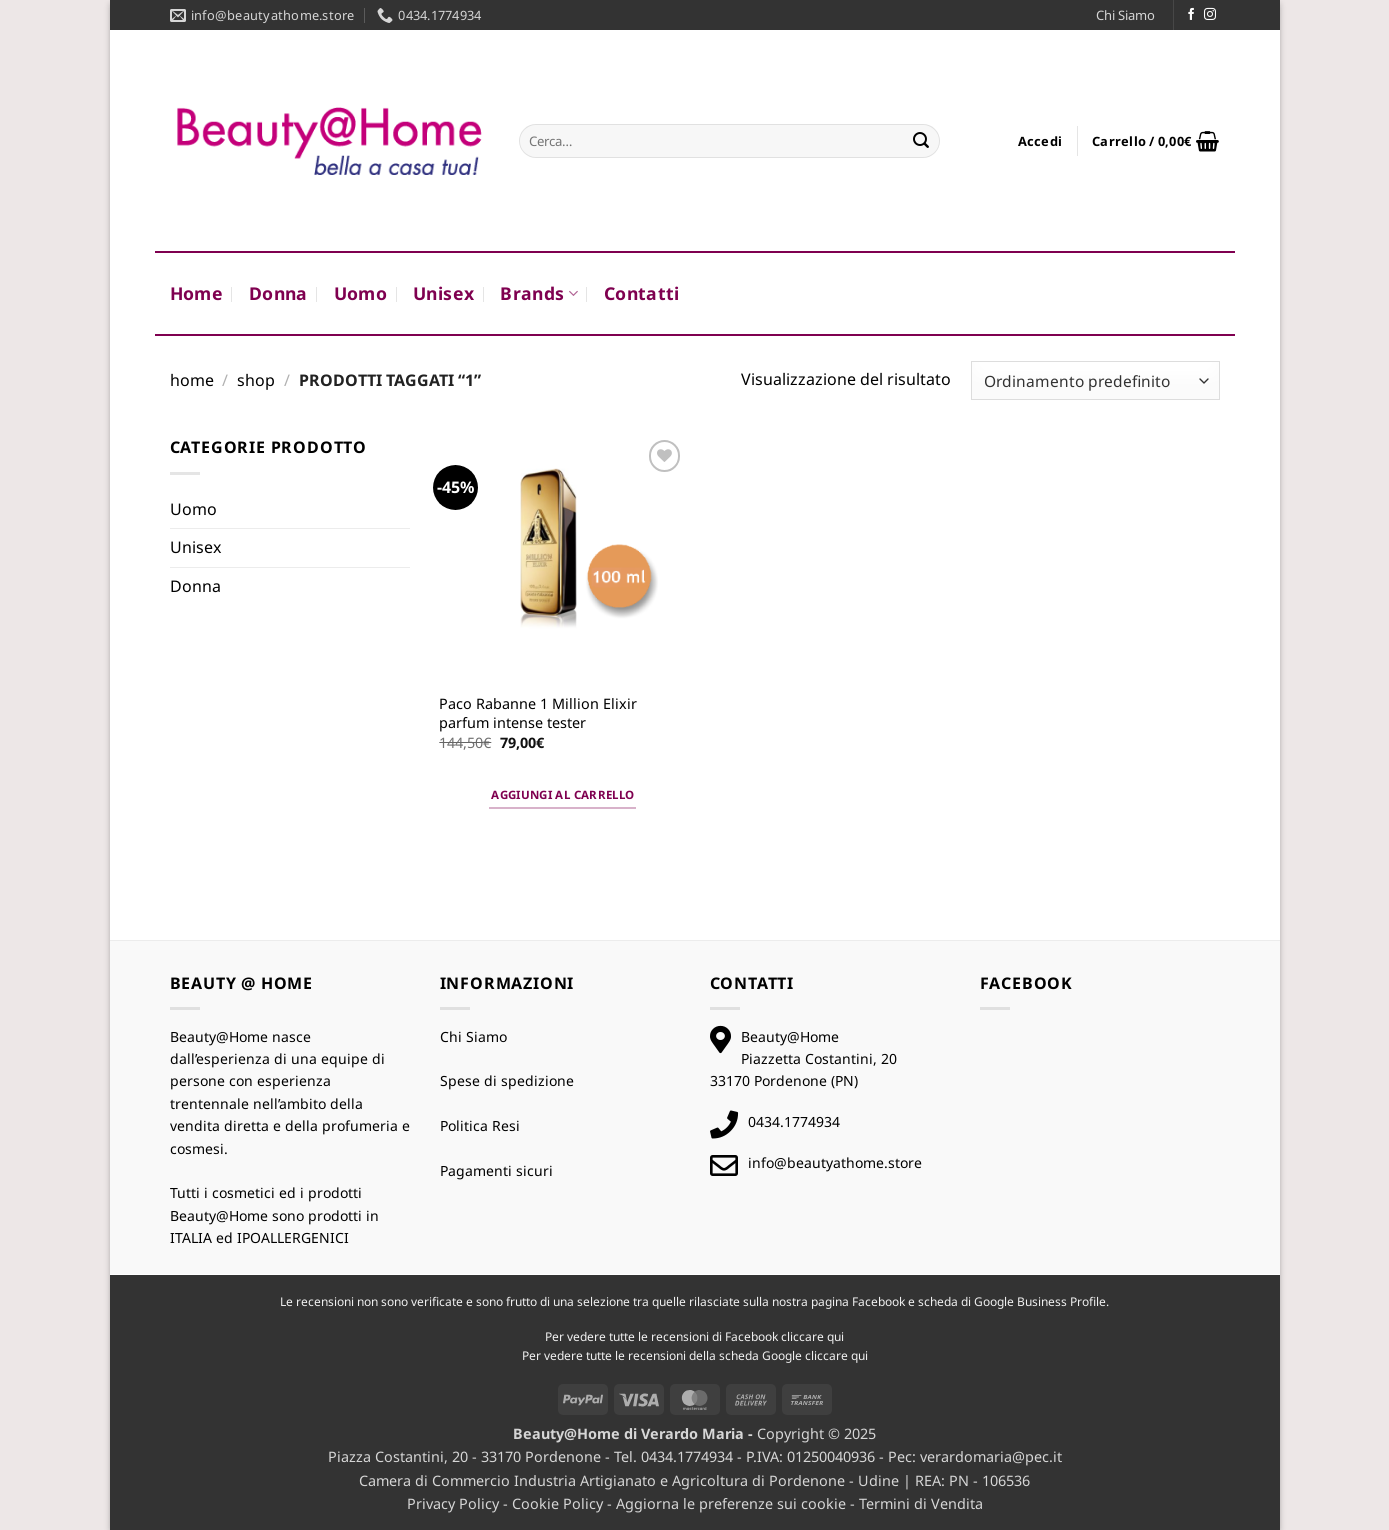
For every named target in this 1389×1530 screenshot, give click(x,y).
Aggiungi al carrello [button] (562, 794)
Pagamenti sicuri (496, 1170)
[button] (1040, 141)
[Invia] (921, 141)
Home (196, 293)
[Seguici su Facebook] (1191, 15)
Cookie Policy (557, 1503)
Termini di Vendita (921, 1503)
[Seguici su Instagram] (1210, 15)
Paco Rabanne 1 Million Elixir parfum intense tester (538, 713)
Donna (278, 293)
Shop (256, 380)
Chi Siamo (1125, 15)
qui (835, 1336)
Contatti (642, 293)
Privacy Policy (453, 1503)
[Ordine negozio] (1095, 380)
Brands (539, 293)
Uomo (360, 293)
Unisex (443, 293)
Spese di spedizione (507, 1080)
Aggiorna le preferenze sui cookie (731, 1503)
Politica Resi (480, 1125)
